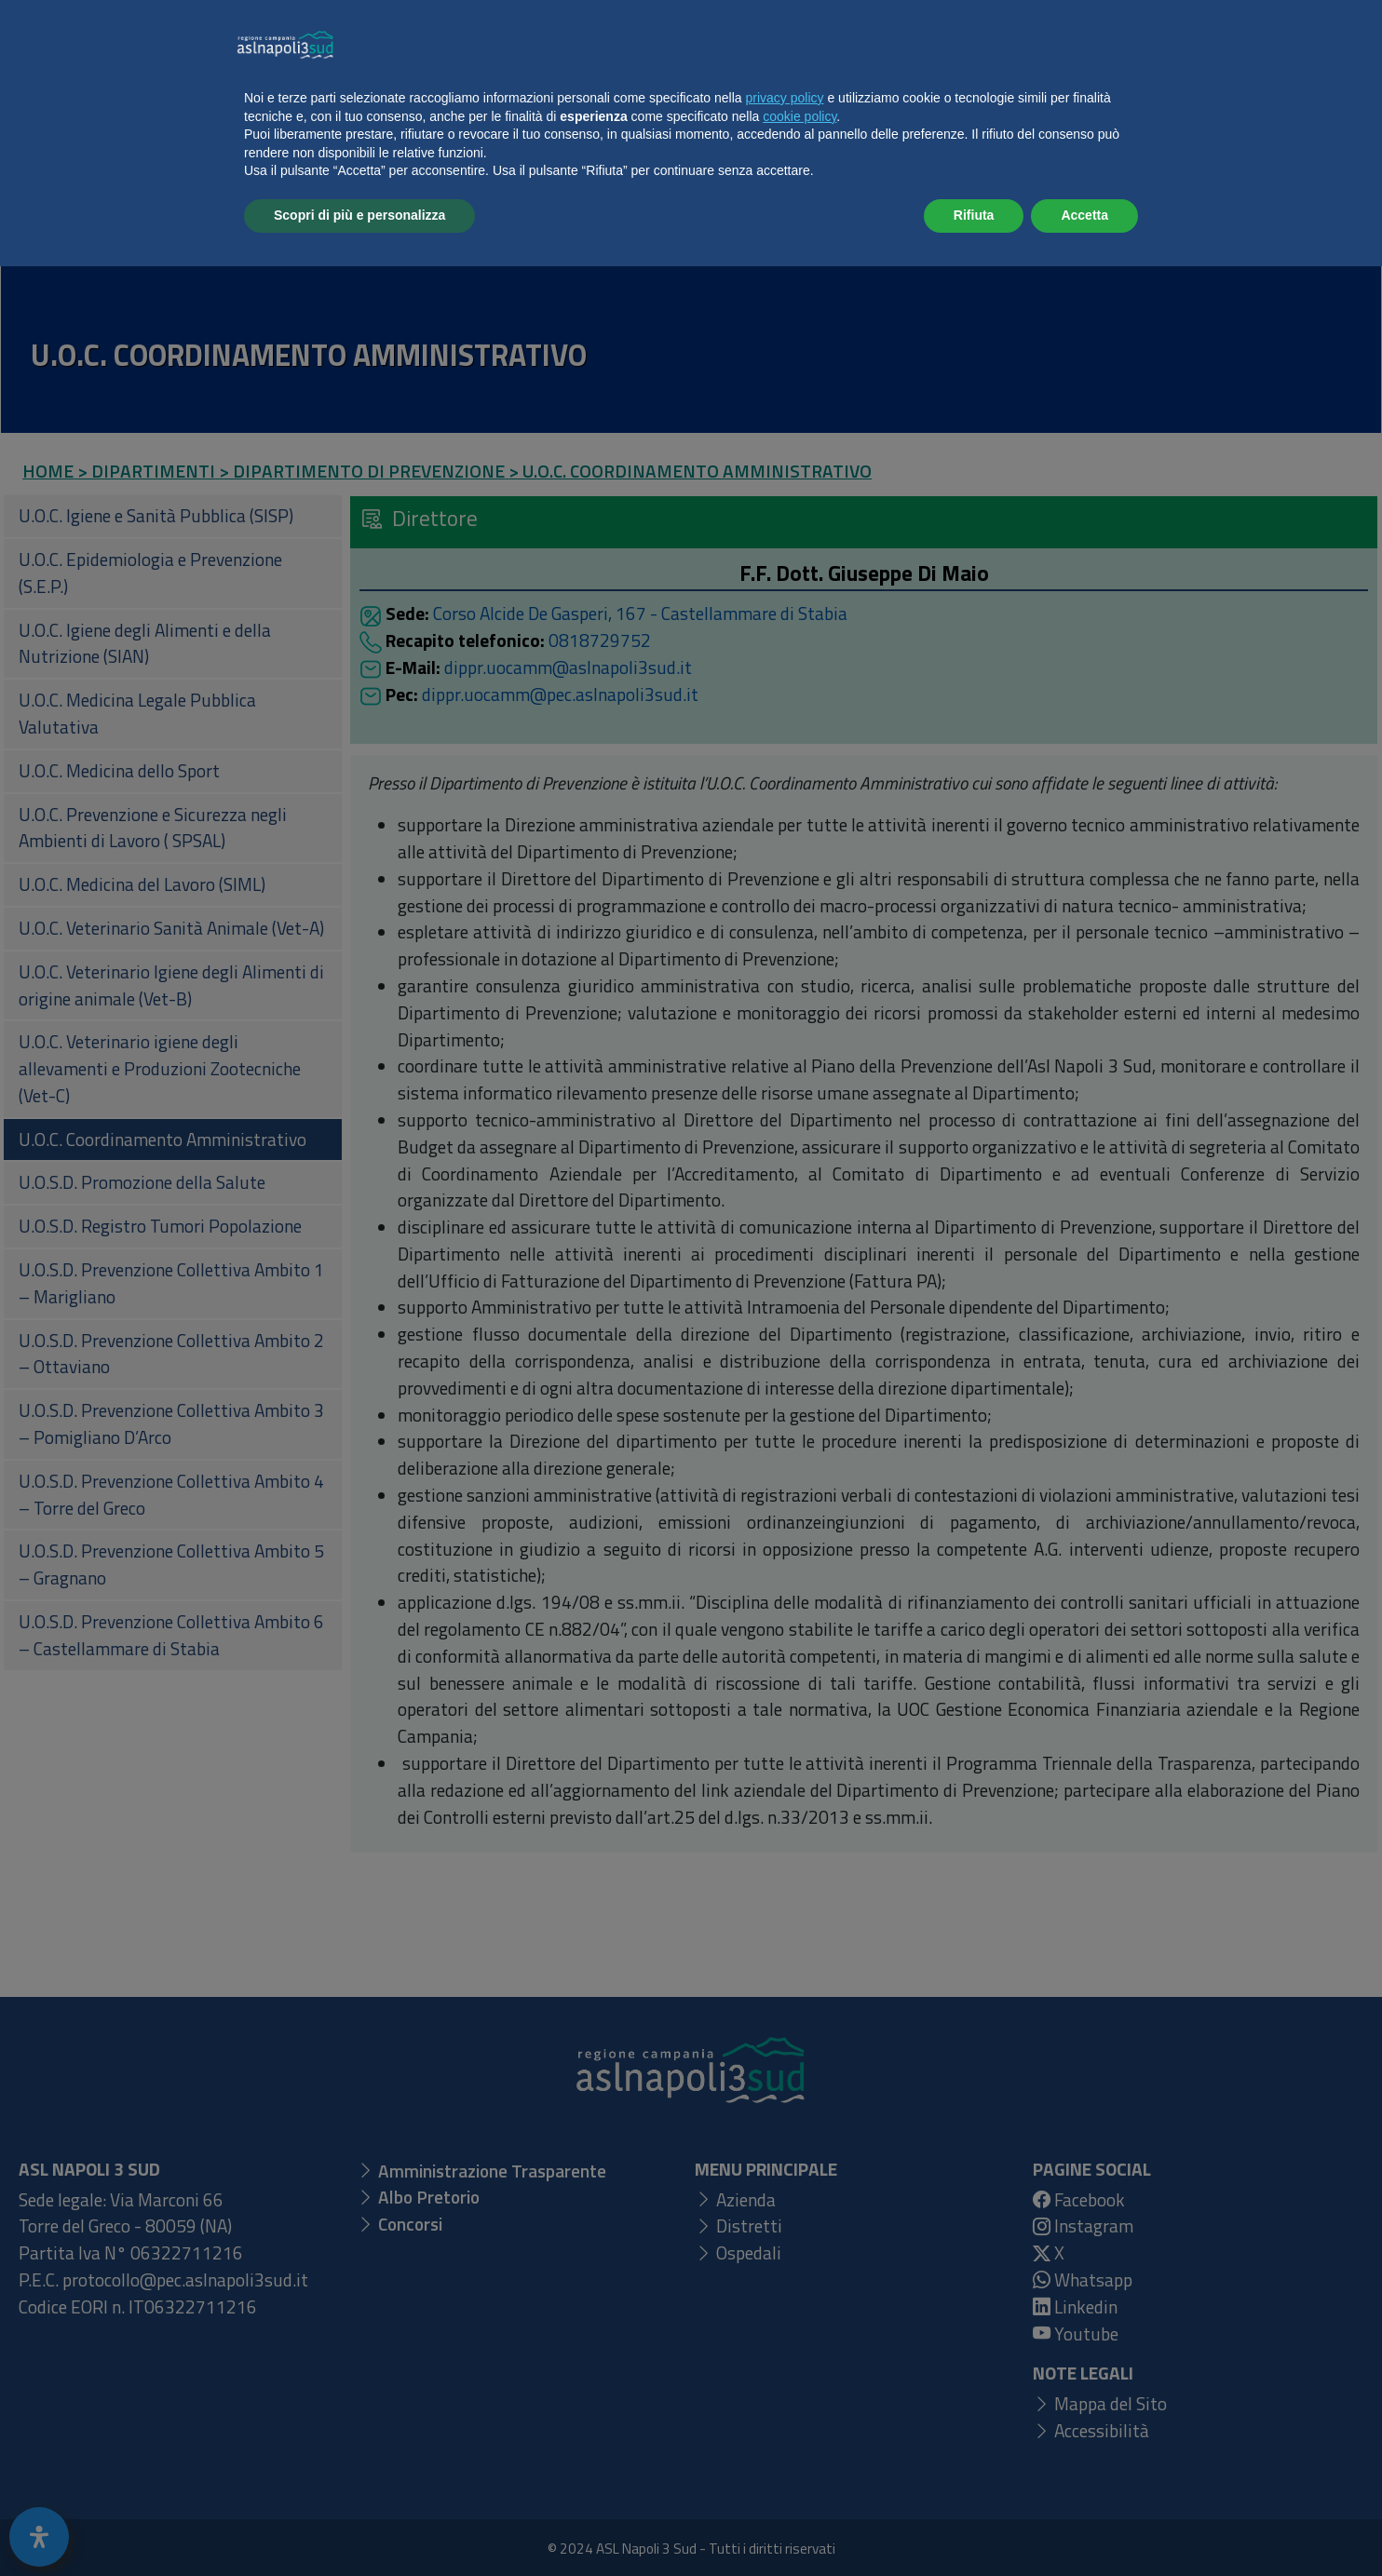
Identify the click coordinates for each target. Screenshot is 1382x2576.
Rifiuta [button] (974, 2524)
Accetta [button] (1084, 2524)
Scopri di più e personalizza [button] (359, 2524)
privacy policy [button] (785, 2407)
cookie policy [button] (799, 2426)
